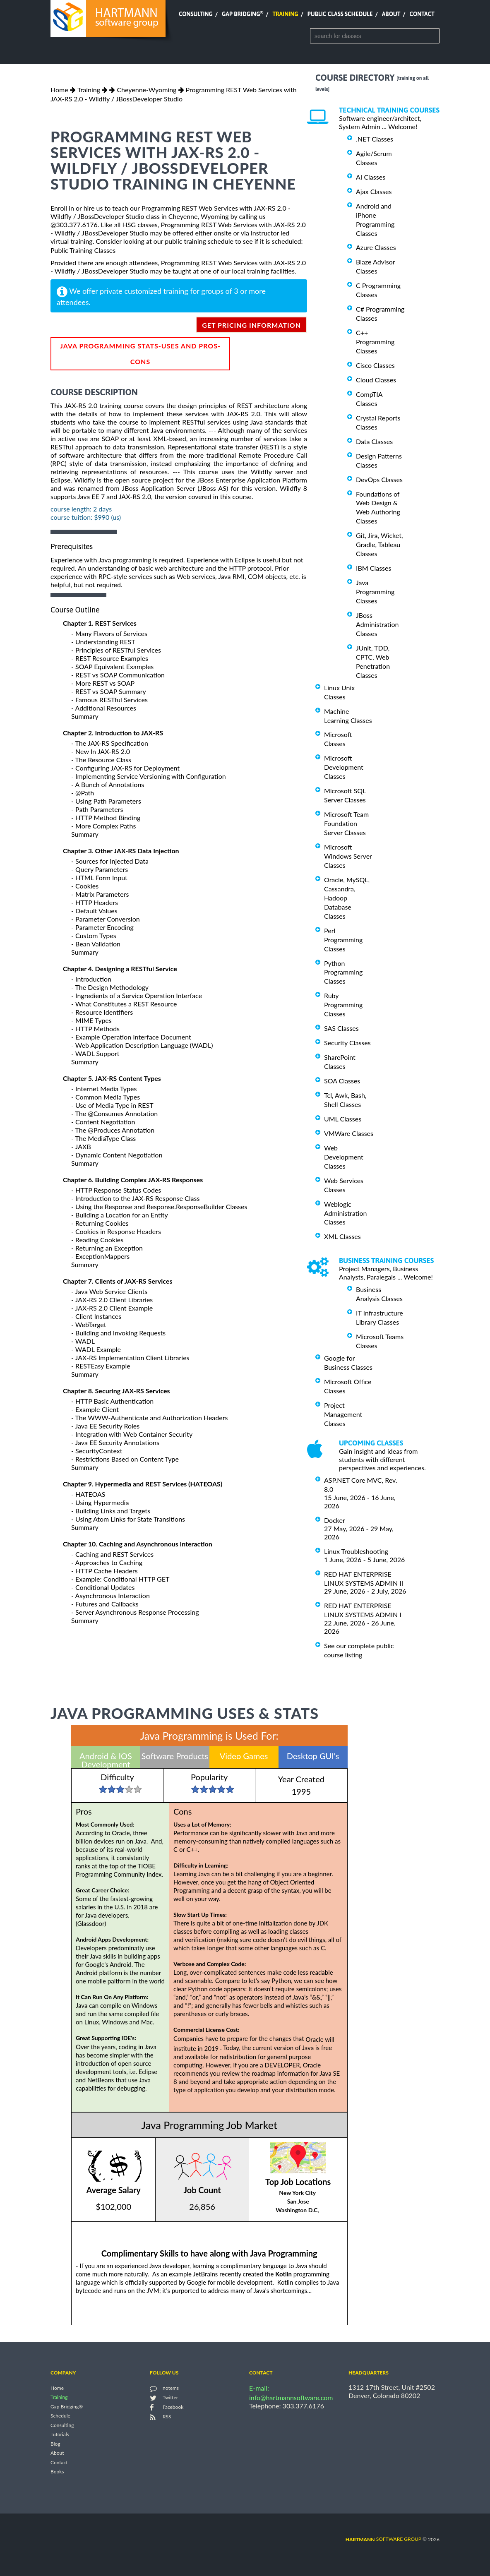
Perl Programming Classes (343, 940)
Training (285, 14)
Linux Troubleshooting (356, 1551)
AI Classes (370, 177)
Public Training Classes (82, 250)
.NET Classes (374, 139)
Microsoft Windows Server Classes (348, 856)
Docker (334, 1520)
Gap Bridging (242, 14)
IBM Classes (373, 568)
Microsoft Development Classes (343, 767)
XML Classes (342, 1236)
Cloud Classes (376, 380)
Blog (55, 2444)
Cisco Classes (375, 365)
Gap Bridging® (66, 2406)
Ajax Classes (374, 191)
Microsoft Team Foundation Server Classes (346, 823)
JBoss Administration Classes (377, 624)
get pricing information (251, 325)
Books (57, 2472)
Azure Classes (376, 247)
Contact (422, 14)
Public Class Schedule (340, 14)
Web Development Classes (343, 1157)
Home (59, 90)
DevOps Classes (379, 479)
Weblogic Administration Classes (345, 1213)
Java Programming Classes (375, 592)
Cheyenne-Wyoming (146, 90)
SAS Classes (341, 1028)
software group (383, 2539)
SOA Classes (342, 1081)
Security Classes (347, 1043)
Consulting (196, 14)
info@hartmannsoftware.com (291, 2397)
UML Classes (342, 1119)
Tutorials (59, 2435)
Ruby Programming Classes (343, 1005)
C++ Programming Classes (375, 342)
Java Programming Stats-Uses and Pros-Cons (140, 353)
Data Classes (374, 441)
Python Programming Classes (343, 972)
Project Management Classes (343, 1414)
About (391, 14)
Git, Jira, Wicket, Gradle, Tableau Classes (379, 544)
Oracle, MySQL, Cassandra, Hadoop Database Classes (347, 898)
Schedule (60, 2416)
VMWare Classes (348, 1133)
